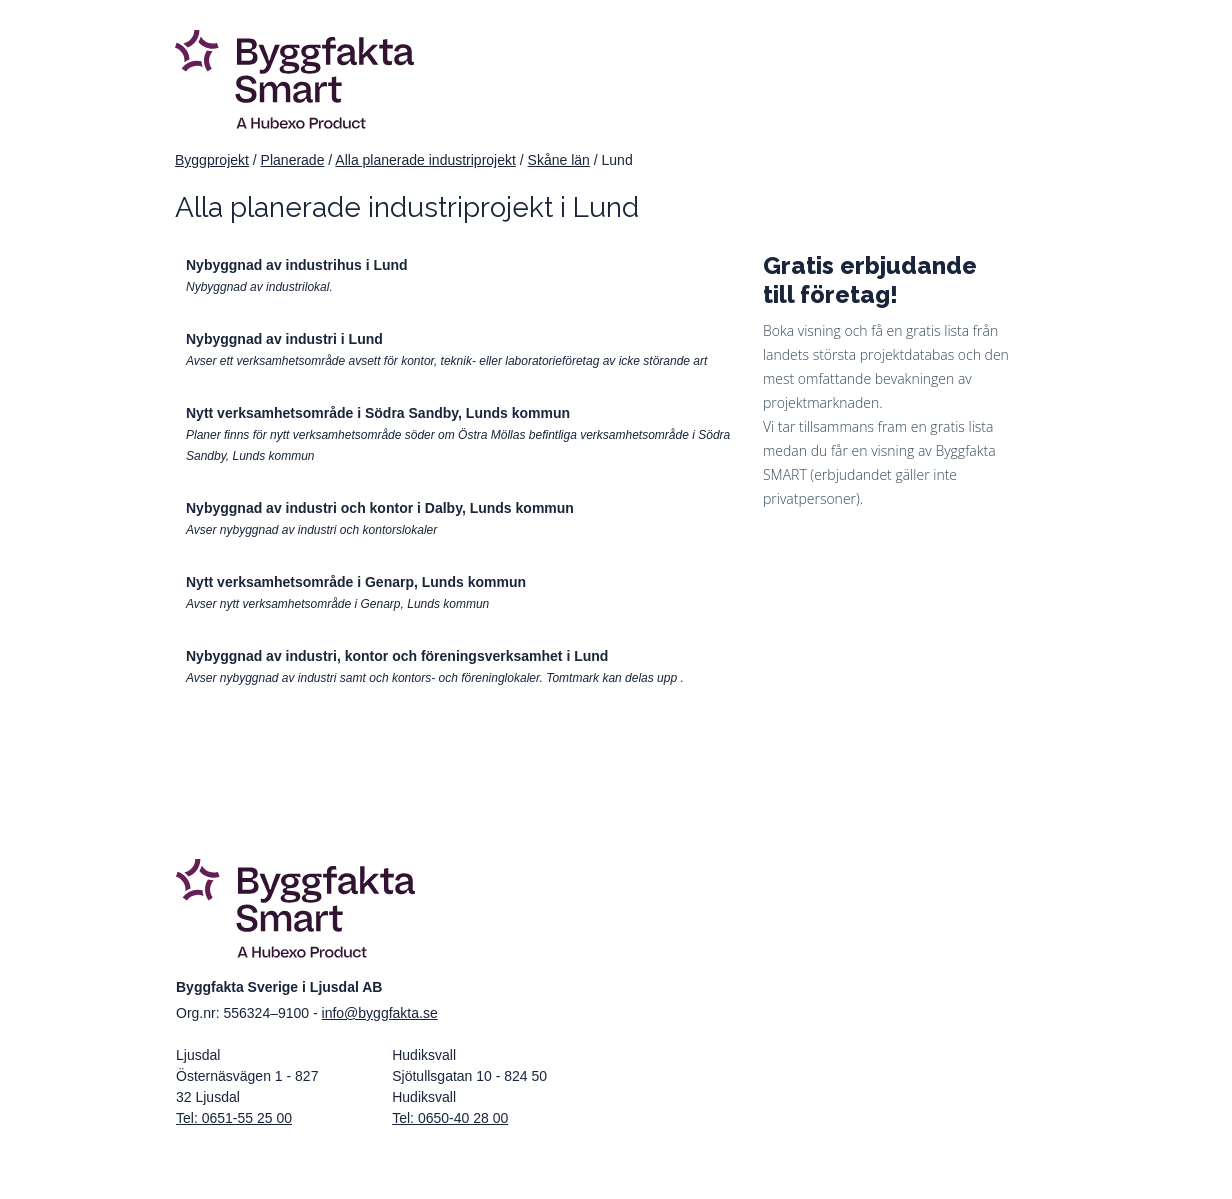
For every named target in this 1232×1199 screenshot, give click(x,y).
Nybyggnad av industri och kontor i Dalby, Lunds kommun (380, 508)
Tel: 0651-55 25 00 (234, 1118)
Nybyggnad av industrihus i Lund (297, 265)
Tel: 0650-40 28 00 (450, 1118)
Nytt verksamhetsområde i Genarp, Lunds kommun (356, 582)
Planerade (293, 160)
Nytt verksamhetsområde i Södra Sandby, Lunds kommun (378, 413)
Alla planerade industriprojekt (425, 160)
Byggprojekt (212, 160)
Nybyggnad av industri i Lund (284, 339)
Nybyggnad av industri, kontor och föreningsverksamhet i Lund (397, 656)
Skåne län (559, 160)
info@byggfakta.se (380, 1013)
